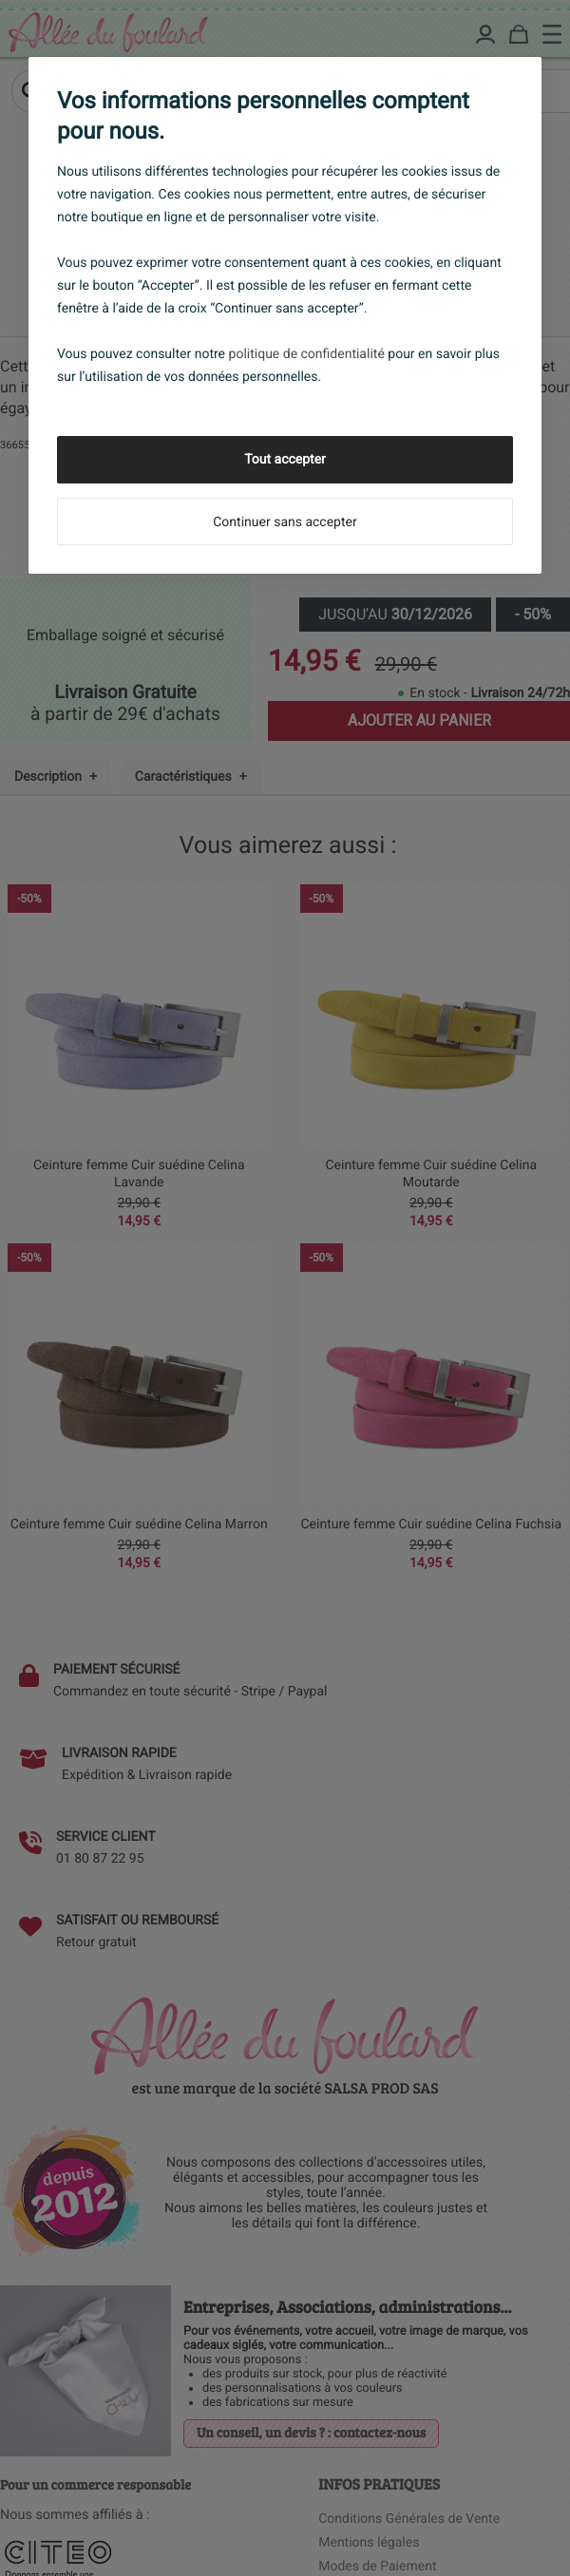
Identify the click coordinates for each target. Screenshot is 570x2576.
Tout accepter (285, 459)
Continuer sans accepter (284, 522)
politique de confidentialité (307, 354)
